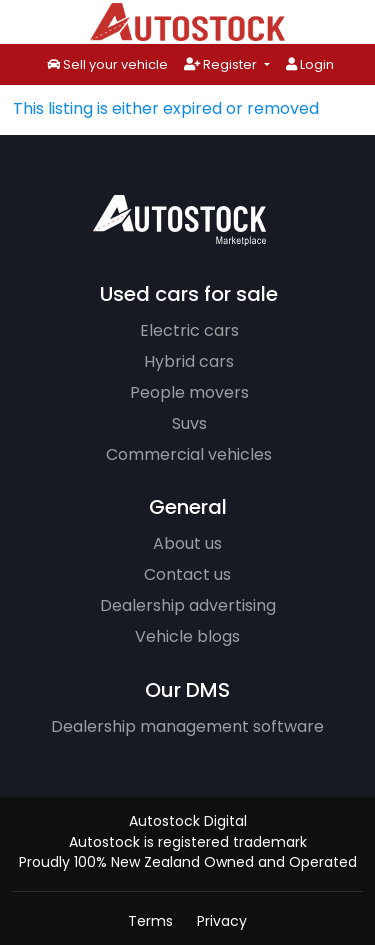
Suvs (189, 423)
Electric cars (189, 330)
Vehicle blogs (187, 636)
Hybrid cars (189, 361)
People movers (189, 392)
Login (310, 64)
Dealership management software (187, 726)
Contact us (187, 574)
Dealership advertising (188, 605)
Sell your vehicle (107, 65)
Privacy (222, 921)
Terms (150, 921)
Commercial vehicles (189, 454)
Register (222, 64)
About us (187, 543)
